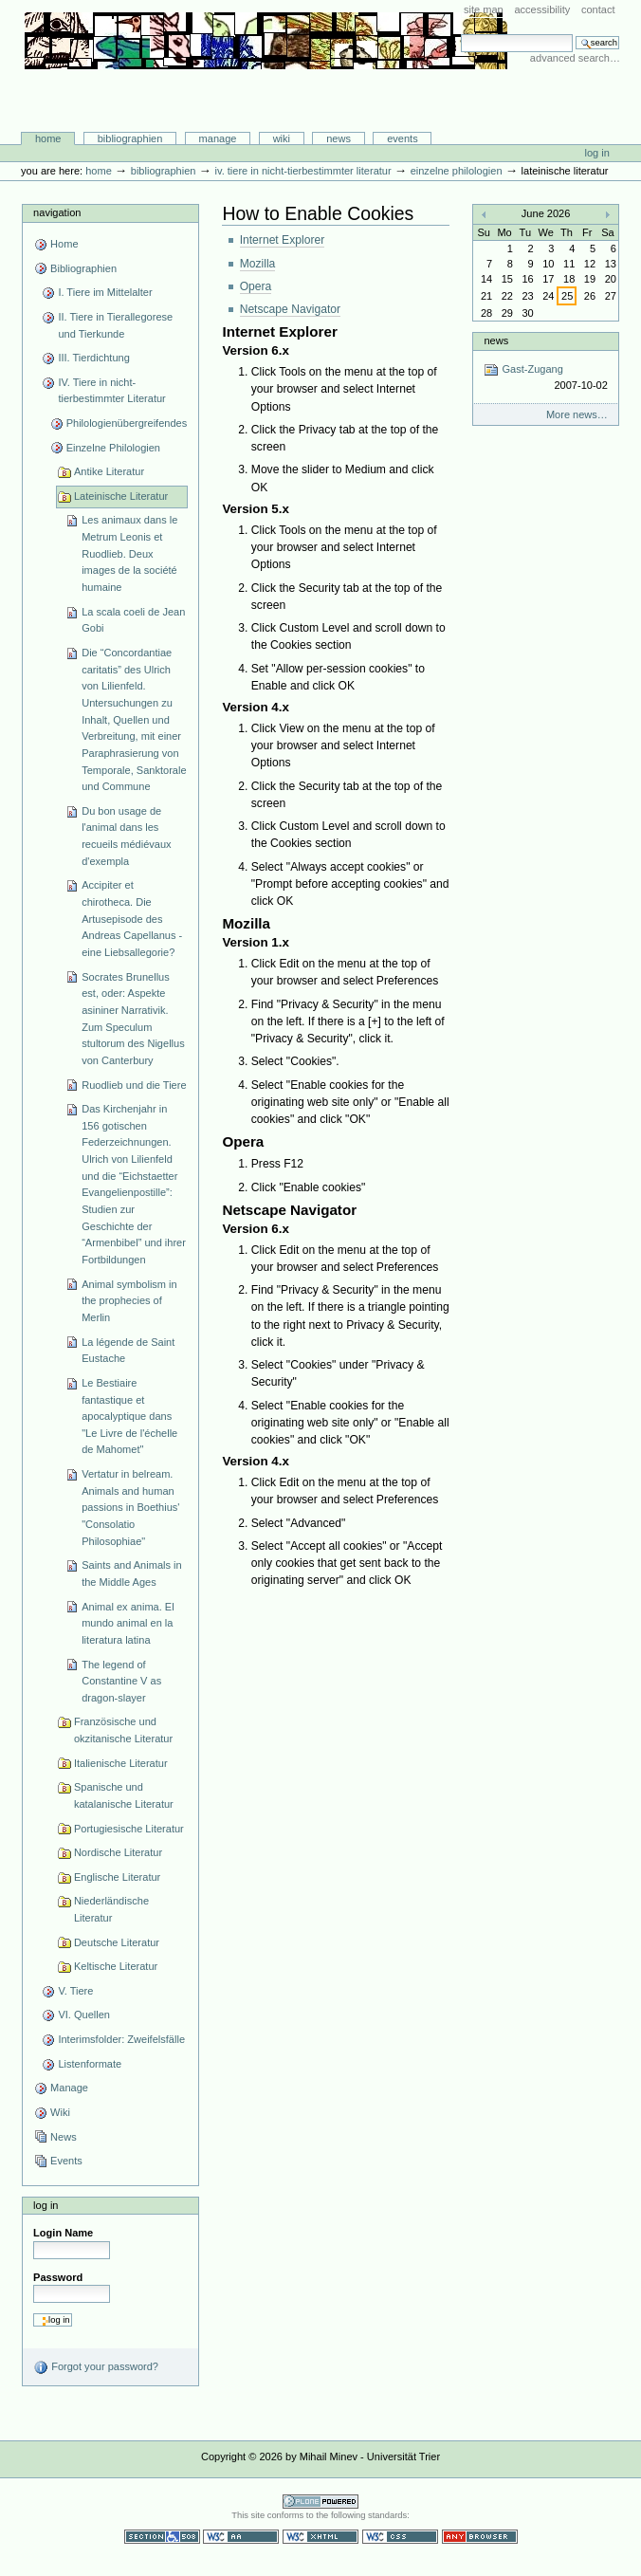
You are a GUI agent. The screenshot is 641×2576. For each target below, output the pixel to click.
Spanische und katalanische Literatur (124, 1795)
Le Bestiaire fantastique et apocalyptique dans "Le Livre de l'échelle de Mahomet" (129, 1416)
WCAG (241, 2537)
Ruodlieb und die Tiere (134, 1085)
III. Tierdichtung (93, 357)
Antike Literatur (109, 471)
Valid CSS (400, 2537)
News (338, 138)
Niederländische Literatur (111, 1909)
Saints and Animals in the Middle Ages (131, 1573)
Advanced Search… (575, 58)
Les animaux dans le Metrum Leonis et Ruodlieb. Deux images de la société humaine (129, 553)
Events (402, 138)
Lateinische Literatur (121, 496)
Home (48, 138)
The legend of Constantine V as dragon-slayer (121, 1681)
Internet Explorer (282, 240)
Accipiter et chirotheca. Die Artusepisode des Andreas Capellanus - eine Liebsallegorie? (132, 918)
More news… (577, 414)
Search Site (460, 33)
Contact (598, 9)
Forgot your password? (95, 2367)
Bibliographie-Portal (266, 92)
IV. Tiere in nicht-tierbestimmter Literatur (302, 170)
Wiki (281, 138)
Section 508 (162, 2537)
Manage (218, 138)
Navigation (57, 212)
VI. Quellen (84, 2014)
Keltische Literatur (115, 1966)
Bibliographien (130, 138)
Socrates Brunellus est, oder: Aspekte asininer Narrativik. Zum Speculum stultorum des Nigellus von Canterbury (133, 1018)
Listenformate (89, 2064)
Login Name (63, 2232)
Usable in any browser (480, 2537)
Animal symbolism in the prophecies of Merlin (129, 1301)
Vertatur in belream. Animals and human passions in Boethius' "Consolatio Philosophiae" (130, 1507)
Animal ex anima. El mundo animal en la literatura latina (128, 1623)
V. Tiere (75, 1990)
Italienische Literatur (121, 1763)
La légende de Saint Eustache (128, 1350)
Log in (597, 152)
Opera (256, 286)
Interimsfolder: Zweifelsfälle (121, 2039)
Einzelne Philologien (457, 170)
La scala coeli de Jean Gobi (133, 620)
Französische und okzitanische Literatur (123, 1730)
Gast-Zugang (545, 378)
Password (57, 2277)
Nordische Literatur (118, 1852)
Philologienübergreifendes (127, 423)
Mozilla (258, 263)
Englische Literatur (117, 1877)
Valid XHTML (320, 2537)
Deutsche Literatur (116, 1942)
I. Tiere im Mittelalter (105, 292)
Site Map (484, 9)
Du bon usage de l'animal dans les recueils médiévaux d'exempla (126, 836)
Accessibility (542, 9)
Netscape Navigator (290, 309)
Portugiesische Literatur (129, 1828)
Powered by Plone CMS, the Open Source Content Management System (320, 2501)
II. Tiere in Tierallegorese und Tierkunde (115, 325)
